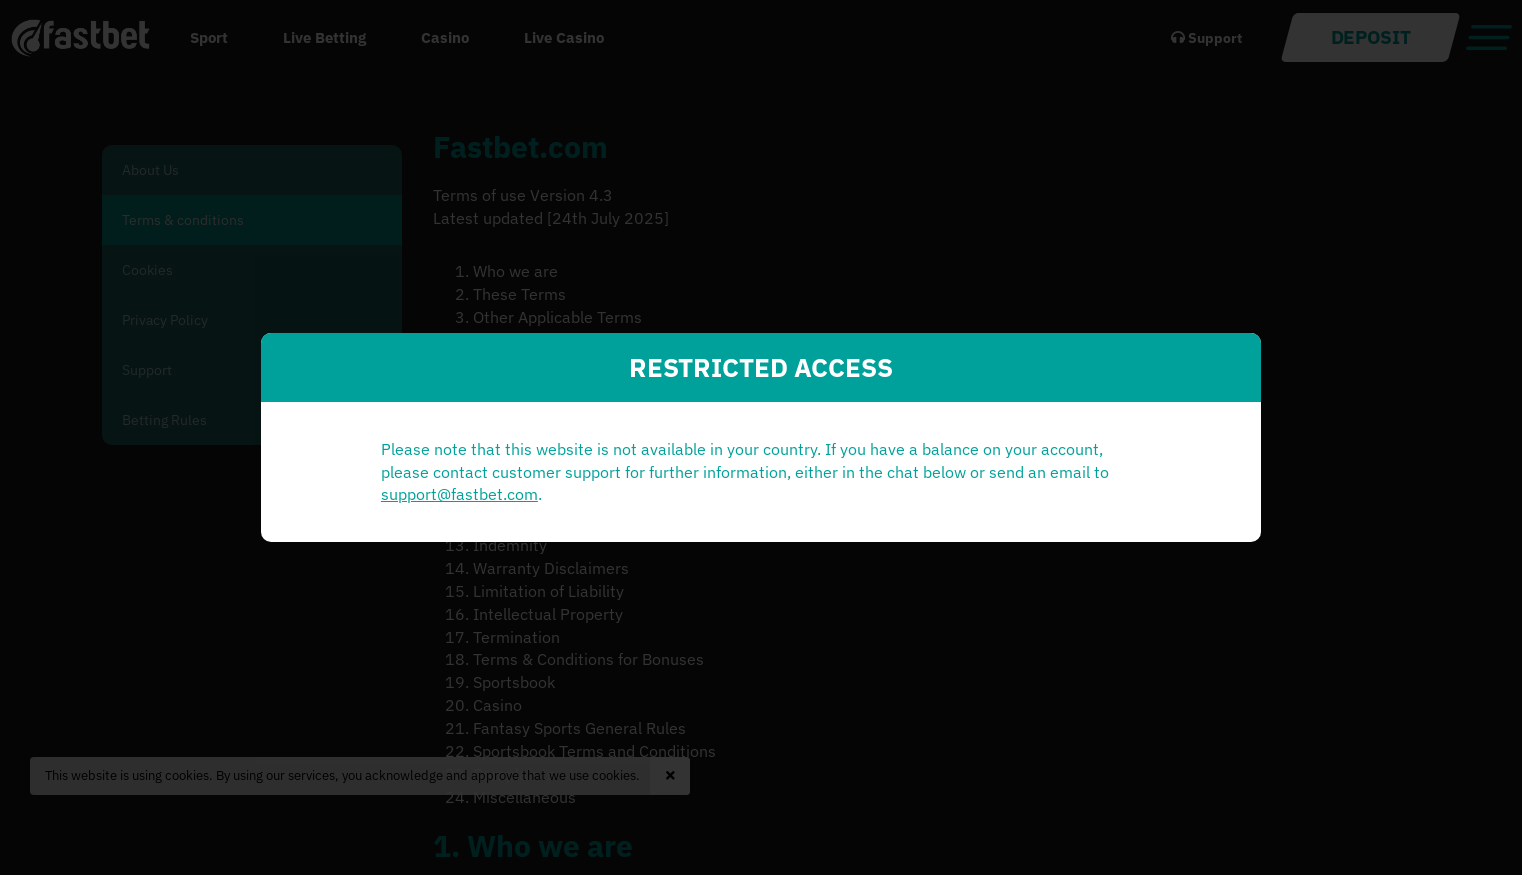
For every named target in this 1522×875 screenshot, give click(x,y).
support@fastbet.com (571, 506)
